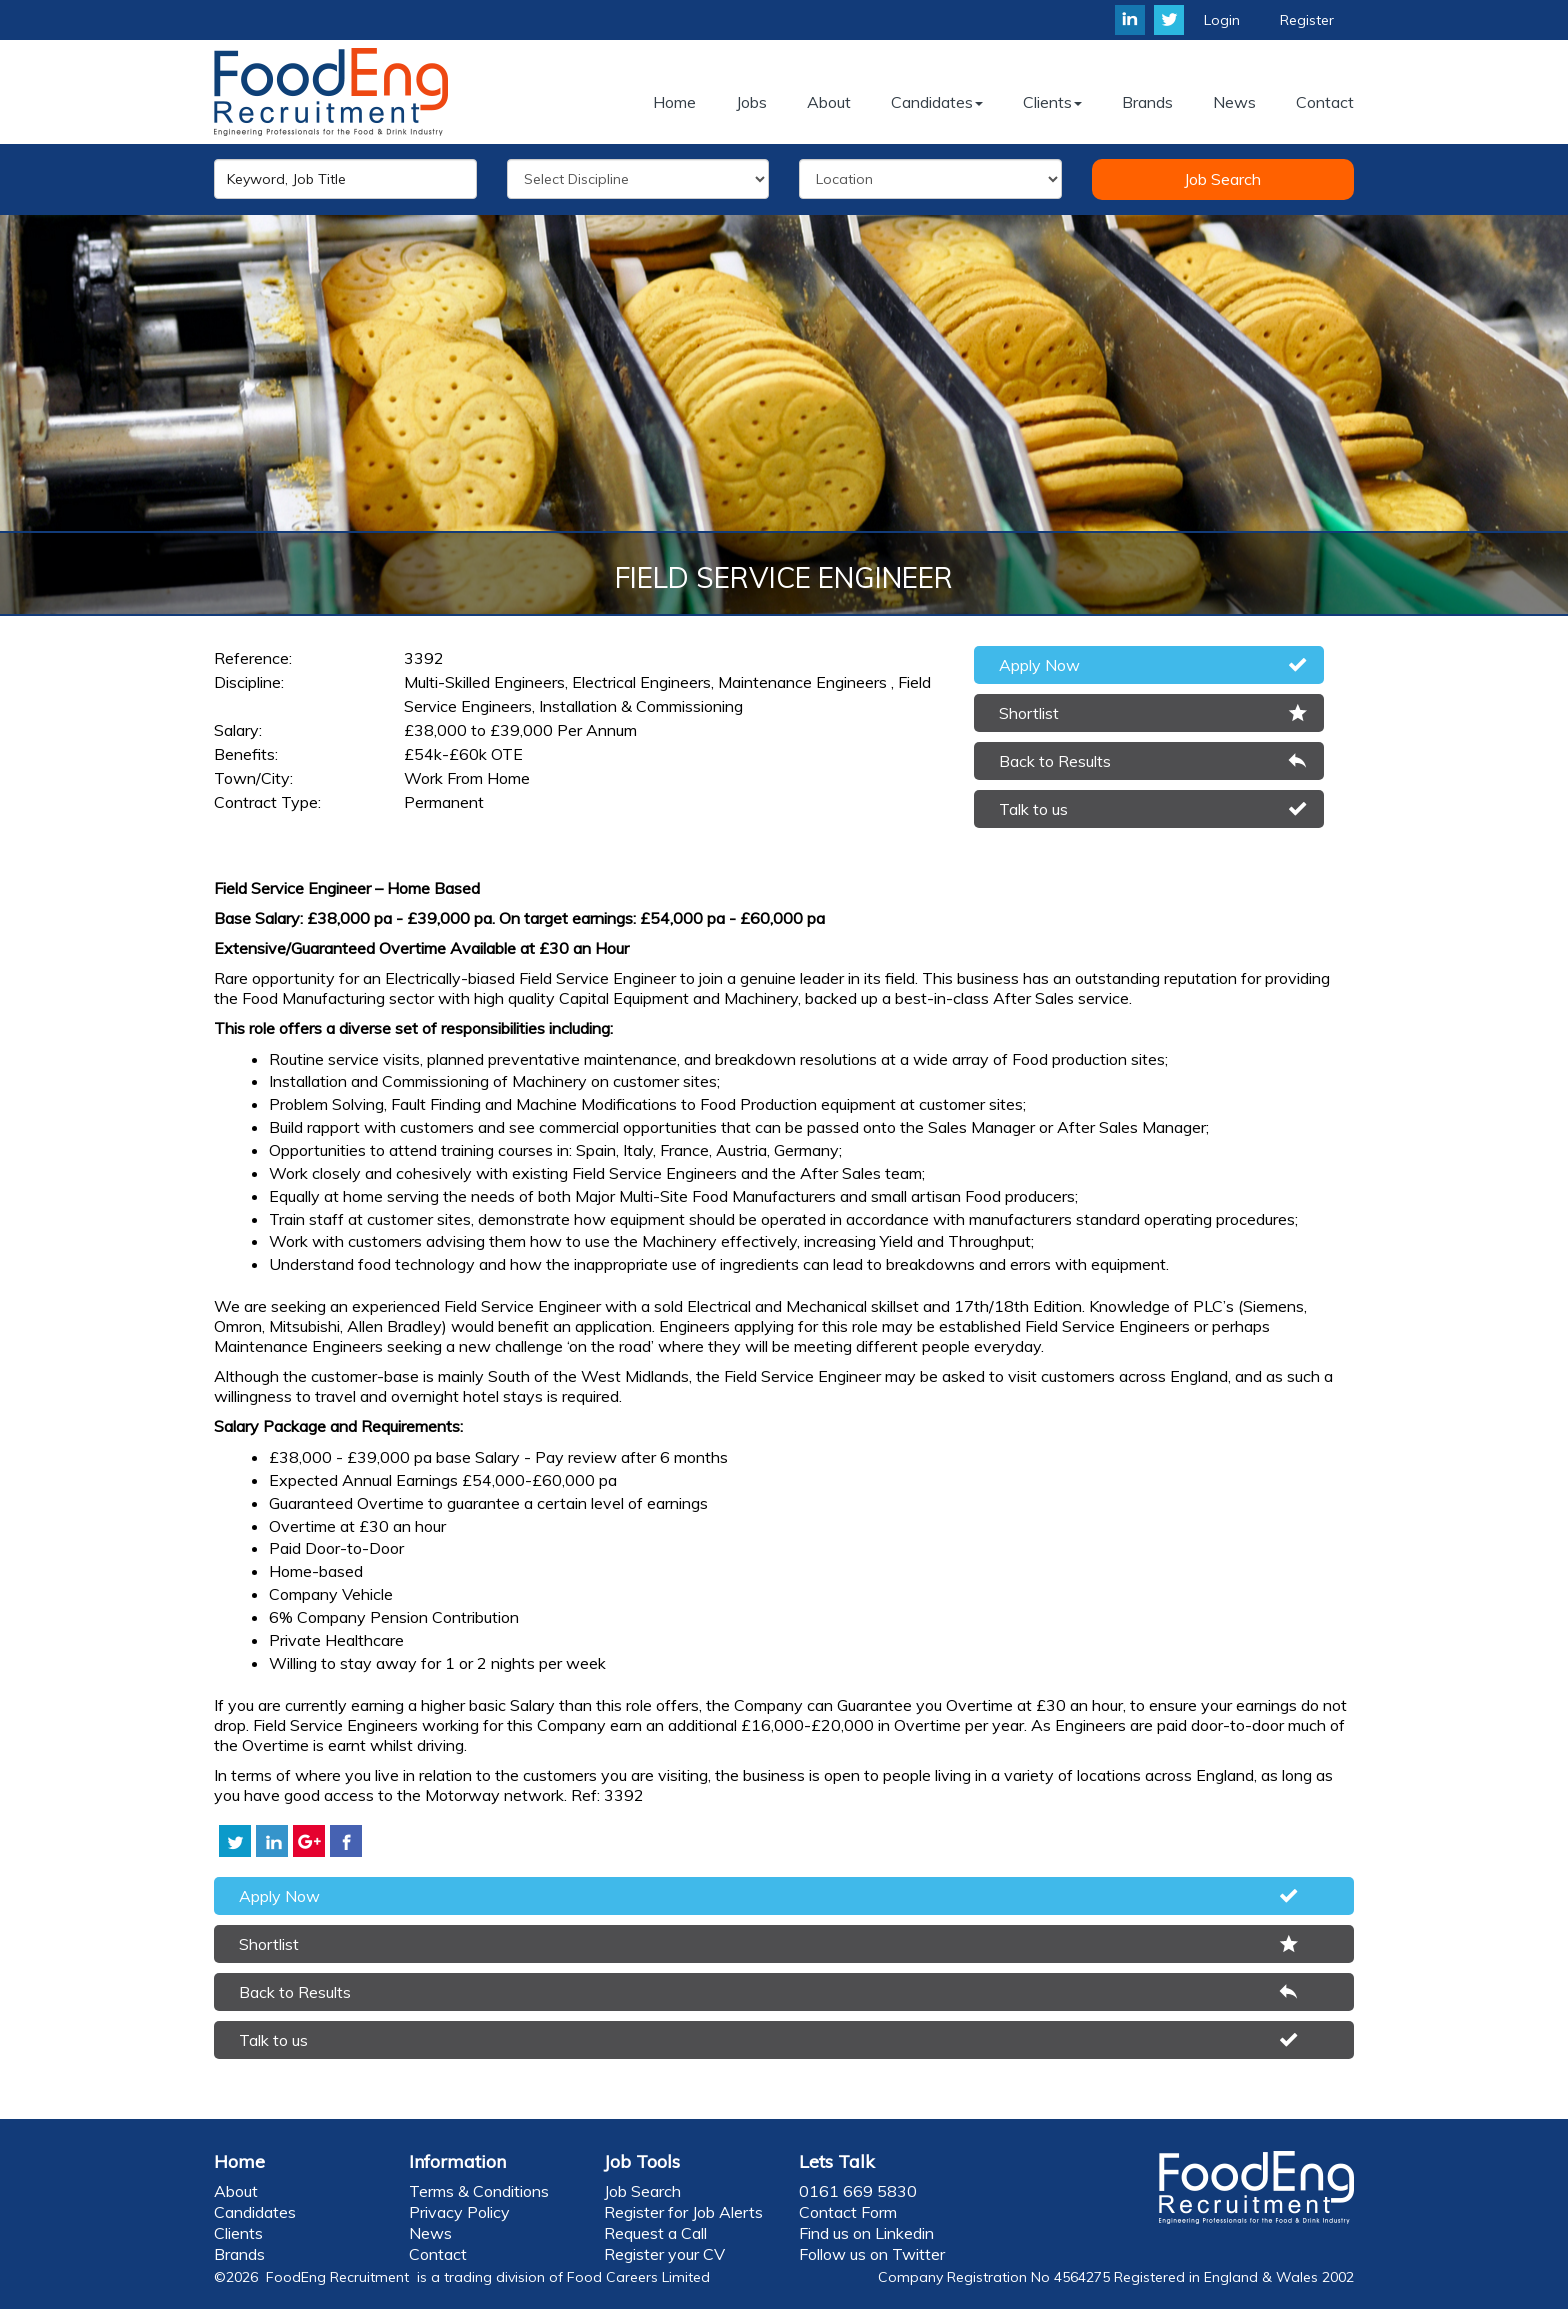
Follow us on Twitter (872, 2254)
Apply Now (1039, 665)
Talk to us (1033, 809)
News (430, 2233)
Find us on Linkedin (866, 2233)
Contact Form (848, 2212)
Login (1222, 20)
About (236, 2191)
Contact (438, 2254)
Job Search (1222, 179)
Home (239, 2161)
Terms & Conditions (479, 2191)
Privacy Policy (459, 2212)
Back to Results (1055, 761)
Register (1307, 20)
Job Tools (642, 2161)
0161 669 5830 (858, 2191)
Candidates (255, 2212)
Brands (239, 2254)
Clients (238, 2233)
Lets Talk (837, 2161)
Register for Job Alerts (683, 2212)
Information (457, 2161)
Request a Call (655, 2233)
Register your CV (664, 2254)
